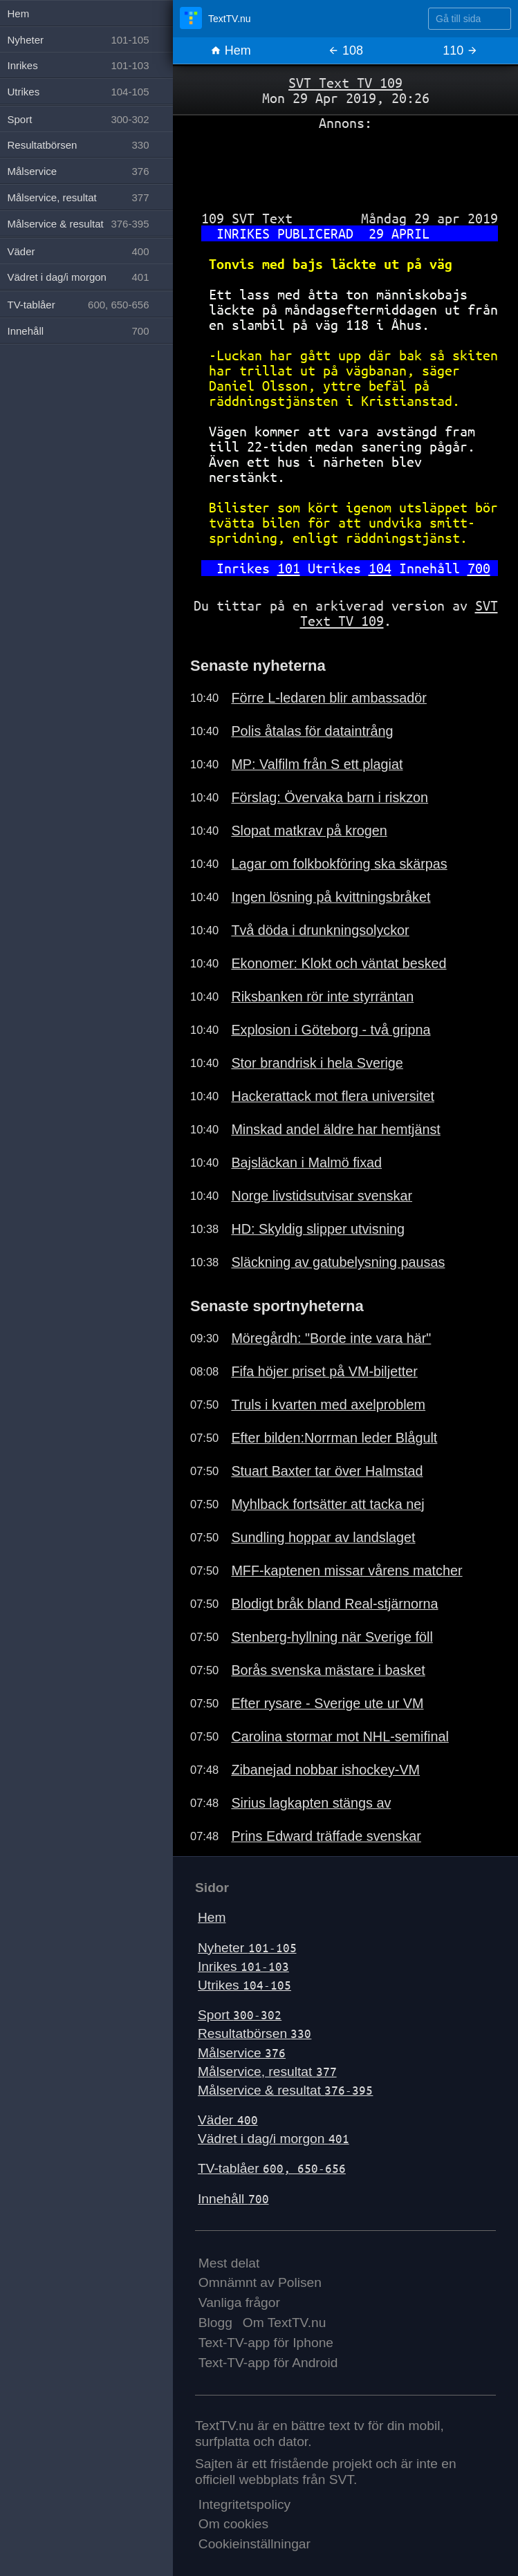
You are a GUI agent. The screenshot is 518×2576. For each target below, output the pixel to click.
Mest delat (229, 2263)
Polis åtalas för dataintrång (312, 731)
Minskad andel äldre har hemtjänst (335, 1129)
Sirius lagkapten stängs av (311, 1802)
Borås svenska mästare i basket (328, 1670)
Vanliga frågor (239, 2302)
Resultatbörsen (254, 2033)
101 (288, 568)
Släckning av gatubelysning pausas (338, 1262)
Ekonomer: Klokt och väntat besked (338, 963)
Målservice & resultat (285, 2090)
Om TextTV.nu (284, 2322)
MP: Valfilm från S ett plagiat (317, 764)
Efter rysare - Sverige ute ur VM (327, 1703)
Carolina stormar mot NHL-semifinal (339, 1736)
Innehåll (233, 2199)
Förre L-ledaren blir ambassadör (329, 697)
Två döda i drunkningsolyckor (320, 930)
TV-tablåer (272, 2168)
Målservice (242, 2053)
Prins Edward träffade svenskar (326, 1836)
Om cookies (233, 2524)
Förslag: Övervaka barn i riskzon (329, 797)
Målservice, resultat (267, 2071)
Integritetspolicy (244, 2504)
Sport (239, 2015)
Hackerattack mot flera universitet (332, 1096)
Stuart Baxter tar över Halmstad (327, 1471)
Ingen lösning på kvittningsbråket (330, 897)
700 (479, 568)
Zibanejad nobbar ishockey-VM (325, 1769)
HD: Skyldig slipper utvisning (318, 1228)
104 (380, 568)
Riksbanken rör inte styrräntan (322, 996)
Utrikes (244, 1985)
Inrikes (243, 1966)
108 (345, 50)
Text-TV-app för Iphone (265, 2342)
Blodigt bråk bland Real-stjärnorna (334, 1603)
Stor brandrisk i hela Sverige (317, 1063)
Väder (228, 2120)
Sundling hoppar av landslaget (323, 1537)
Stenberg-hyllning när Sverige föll (331, 1636)
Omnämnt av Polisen (260, 2282)
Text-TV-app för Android (268, 2362)
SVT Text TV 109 (345, 83)
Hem (230, 50)
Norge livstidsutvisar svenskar (321, 1195)
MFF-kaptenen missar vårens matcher (346, 1570)
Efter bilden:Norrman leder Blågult (334, 1437)
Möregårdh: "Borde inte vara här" (331, 1338)
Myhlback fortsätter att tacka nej (327, 1504)
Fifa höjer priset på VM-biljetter (324, 1371)
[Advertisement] (345, 165)
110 (460, 50)
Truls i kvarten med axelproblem (328, 1404)
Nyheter (247, 1947)
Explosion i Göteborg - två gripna (330, 1029)
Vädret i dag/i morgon (273, 2138)
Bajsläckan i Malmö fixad (306, 1162)
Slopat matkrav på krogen (309, 830)
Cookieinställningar (254, 2544)
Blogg (215, 2322)
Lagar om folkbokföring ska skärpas (339, 863)
